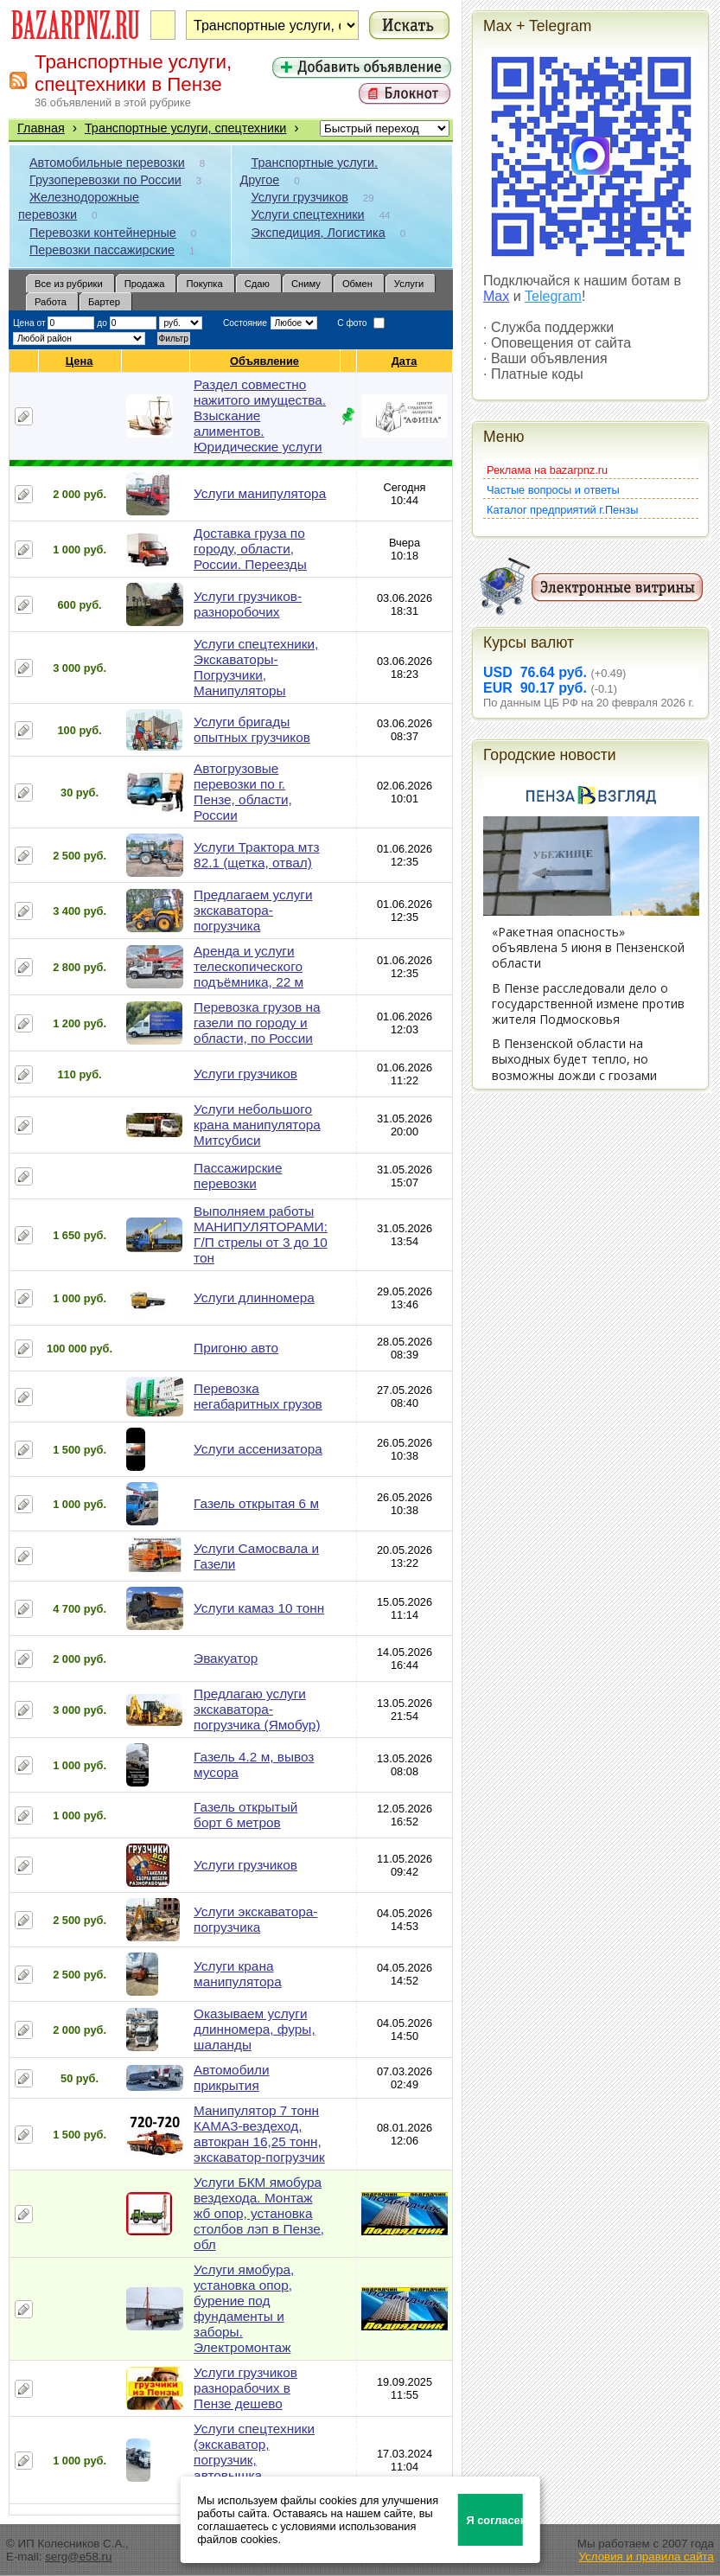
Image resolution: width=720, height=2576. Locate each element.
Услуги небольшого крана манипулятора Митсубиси (257, 1124)
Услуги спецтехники (308, 214)
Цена (79, 361)
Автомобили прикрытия (232, 2077)
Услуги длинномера (254, 1297)
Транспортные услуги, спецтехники (185, 128)
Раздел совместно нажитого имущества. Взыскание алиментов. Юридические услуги (260, 415)
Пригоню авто (236, 1347)
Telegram (553, 296)
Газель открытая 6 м (256, 1503)
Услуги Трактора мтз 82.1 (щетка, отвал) (256, 855)
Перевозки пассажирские (102, 250)
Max (496, 296)
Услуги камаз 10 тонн (259, 1608)
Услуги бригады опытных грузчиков (252, 729)
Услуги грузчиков (300, 197)
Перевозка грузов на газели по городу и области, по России (257, 1022)
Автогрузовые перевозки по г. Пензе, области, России (243, 791)
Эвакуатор (226, 1658)
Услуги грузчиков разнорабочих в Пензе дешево (245, 2388)
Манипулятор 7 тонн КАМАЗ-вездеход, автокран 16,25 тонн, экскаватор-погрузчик (259, 2133)
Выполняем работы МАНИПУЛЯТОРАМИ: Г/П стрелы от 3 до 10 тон (261, 1234)
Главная (41, 128)
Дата (405, 361)
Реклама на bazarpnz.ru (547, 469)
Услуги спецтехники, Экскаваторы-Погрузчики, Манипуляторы (256, 667)
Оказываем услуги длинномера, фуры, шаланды (254, 2029)
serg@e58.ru (78, 2556)
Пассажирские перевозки (238, 1175)
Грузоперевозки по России (105, 180)
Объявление (265, 361)
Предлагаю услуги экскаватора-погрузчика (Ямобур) (257, 1709)
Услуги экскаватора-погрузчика (255, 1919)
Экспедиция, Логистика (318, 233)
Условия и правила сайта (646, 2556)
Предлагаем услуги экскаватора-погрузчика (253, 910)
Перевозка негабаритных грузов (258, 1396)
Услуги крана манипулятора (238, 1974)
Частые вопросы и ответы (553, 489)
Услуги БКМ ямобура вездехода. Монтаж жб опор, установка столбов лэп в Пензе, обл (259, 2213)
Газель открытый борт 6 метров (245, 1814)
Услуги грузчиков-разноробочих (248, 604)
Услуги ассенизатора (258, 1448)
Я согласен (494, 2520)
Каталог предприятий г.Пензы (562, 509)
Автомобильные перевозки (107, 162)
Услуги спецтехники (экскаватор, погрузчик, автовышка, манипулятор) (254, 2459)
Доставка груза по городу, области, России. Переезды (250, 549)
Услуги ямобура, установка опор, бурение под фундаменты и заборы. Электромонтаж (244, 2308)
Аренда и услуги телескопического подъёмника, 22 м (248, 966)
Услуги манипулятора (260, 493)
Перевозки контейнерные (102, 233)
